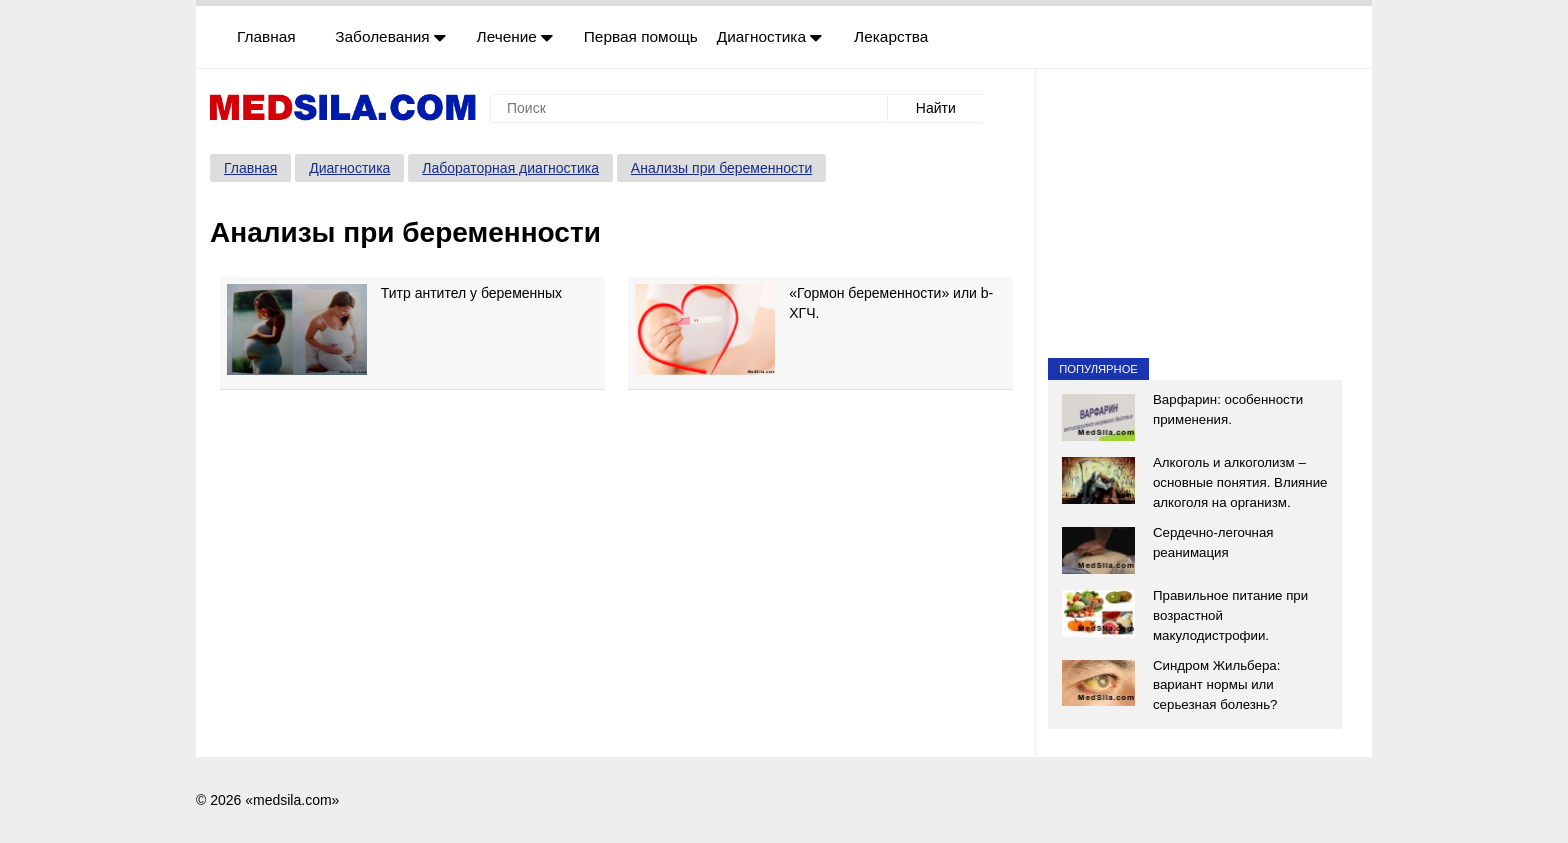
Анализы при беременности (721, 168)
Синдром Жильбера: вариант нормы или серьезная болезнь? (1217, 685)
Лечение (515, 36)
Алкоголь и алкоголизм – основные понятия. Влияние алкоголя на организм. (1240, 482)
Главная (266, 36)
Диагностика (770, 36)
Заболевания (390, 36)
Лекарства (891, 36)
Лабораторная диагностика (510, 168)
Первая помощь (641, 36)
